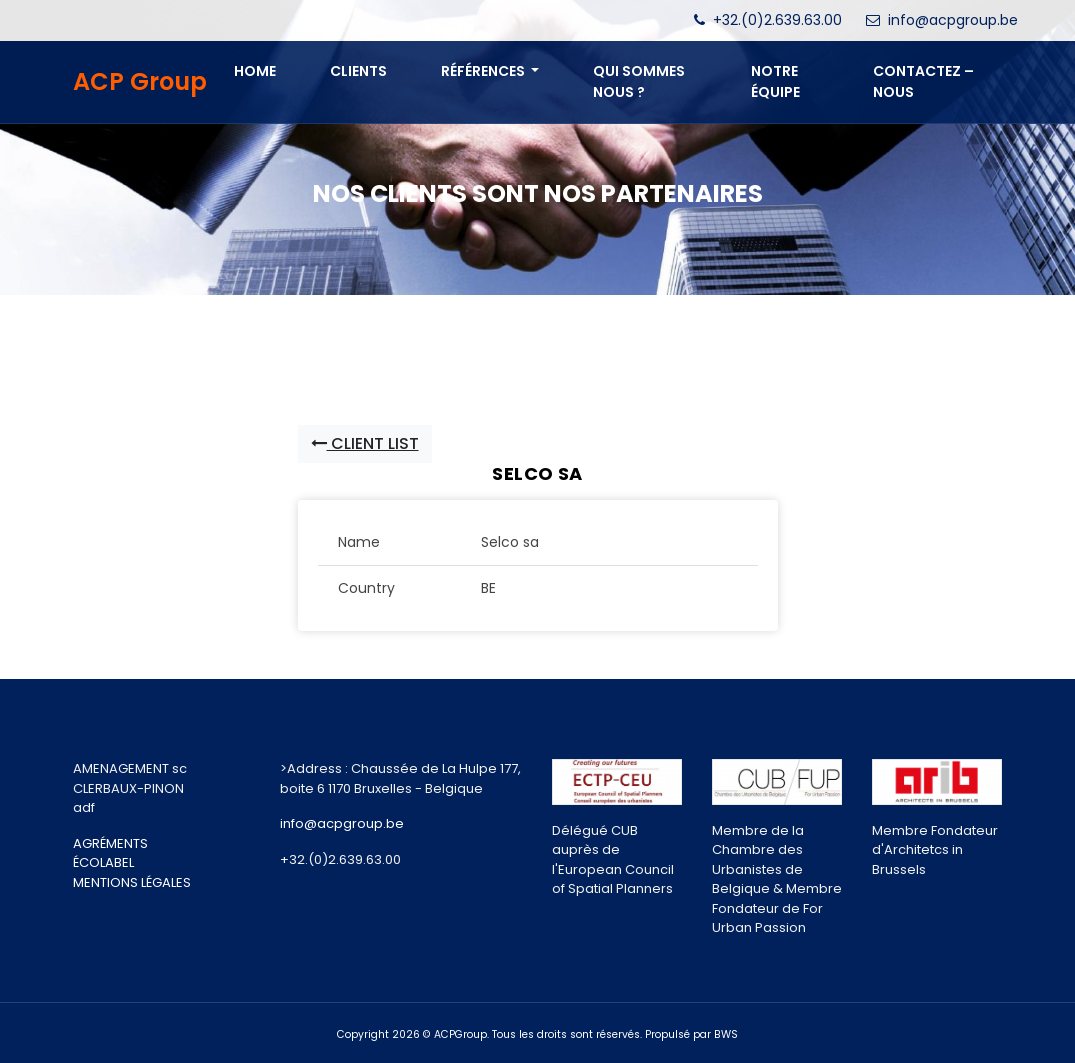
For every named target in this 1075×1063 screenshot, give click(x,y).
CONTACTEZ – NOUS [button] (923, 81)
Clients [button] (358, 71)
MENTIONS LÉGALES (132, 882)
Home (255, 71)
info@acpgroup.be (953, 20)
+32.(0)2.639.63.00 (777, 20)
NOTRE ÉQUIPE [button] (775, 81)
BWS (726, 1034)
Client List (365, 443)
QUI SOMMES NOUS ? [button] (639, 81)
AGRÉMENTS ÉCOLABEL (110, 853)
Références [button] (484, 71)
